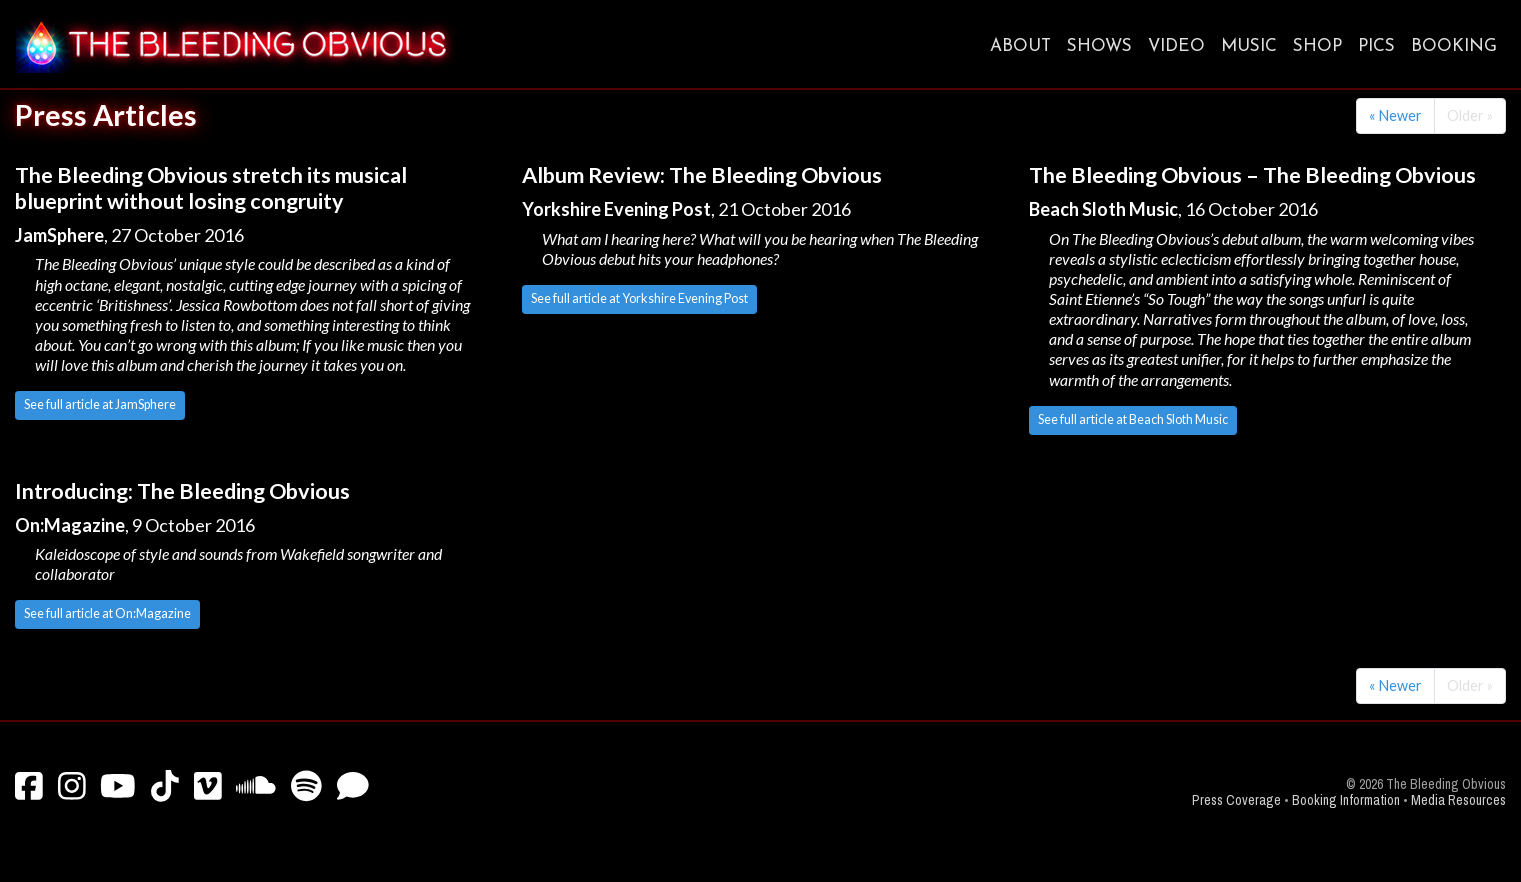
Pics (1376, 46)
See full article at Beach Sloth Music (1133, 419)
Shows (1099, 46)
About (1020, 46)
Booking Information (1346, 800)
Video (1176, 46)
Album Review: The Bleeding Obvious (702, 175)
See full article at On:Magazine (107, 613)
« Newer (1395, 115)
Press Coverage (1236, 800)
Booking (1454, 46)
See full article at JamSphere (100, 404)
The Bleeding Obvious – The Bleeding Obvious (1252, 175)
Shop (1317, 46)
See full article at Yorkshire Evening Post (639, 298)
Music (1249, 46)
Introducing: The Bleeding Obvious (182, 491)
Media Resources (1458, 800)
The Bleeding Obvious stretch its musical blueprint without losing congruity (211, 188)
